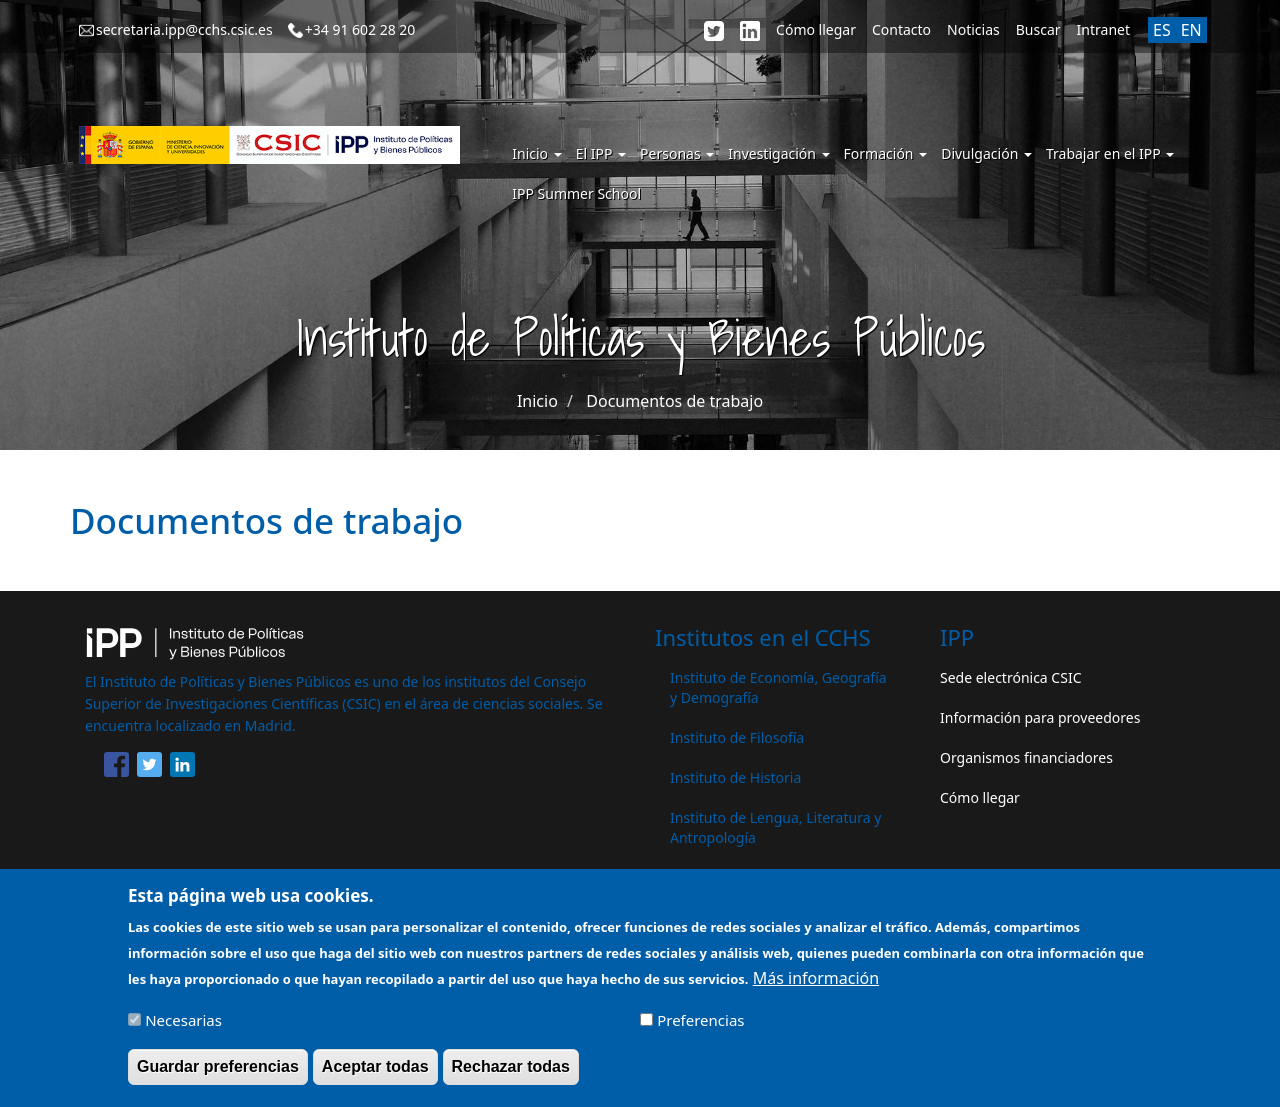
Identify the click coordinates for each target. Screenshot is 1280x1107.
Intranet (1103, 29)
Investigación (778, 153)
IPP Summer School (576, 193)
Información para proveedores (1040, 717)
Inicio (536, 153)
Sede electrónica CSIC (1010, 677)
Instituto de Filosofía (737, 737)
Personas (677, 153)
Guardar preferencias (218, 1075)
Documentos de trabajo (674, 401)
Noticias (973, 29)
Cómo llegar (816, 29)
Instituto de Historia (735, 777)
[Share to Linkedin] (182, 768)
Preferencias (700, 1029)
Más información (816, 987)
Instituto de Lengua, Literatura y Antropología (775, 827)
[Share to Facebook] (116, 768)
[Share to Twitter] (149, 768)
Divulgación (986, 153)
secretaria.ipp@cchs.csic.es (184, 29)
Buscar (1038, 29)
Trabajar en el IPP (1110, 153)
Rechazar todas (511, 1075)
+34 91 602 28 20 (360, 29)
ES (1162, 30)
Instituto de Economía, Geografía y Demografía (778, 687)
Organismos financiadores (1026, 757)
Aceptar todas (375, 1075)
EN (1191, 30)
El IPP (601, 153)
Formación (886, 153)
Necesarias (183, 1029)
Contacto (901, 29)
